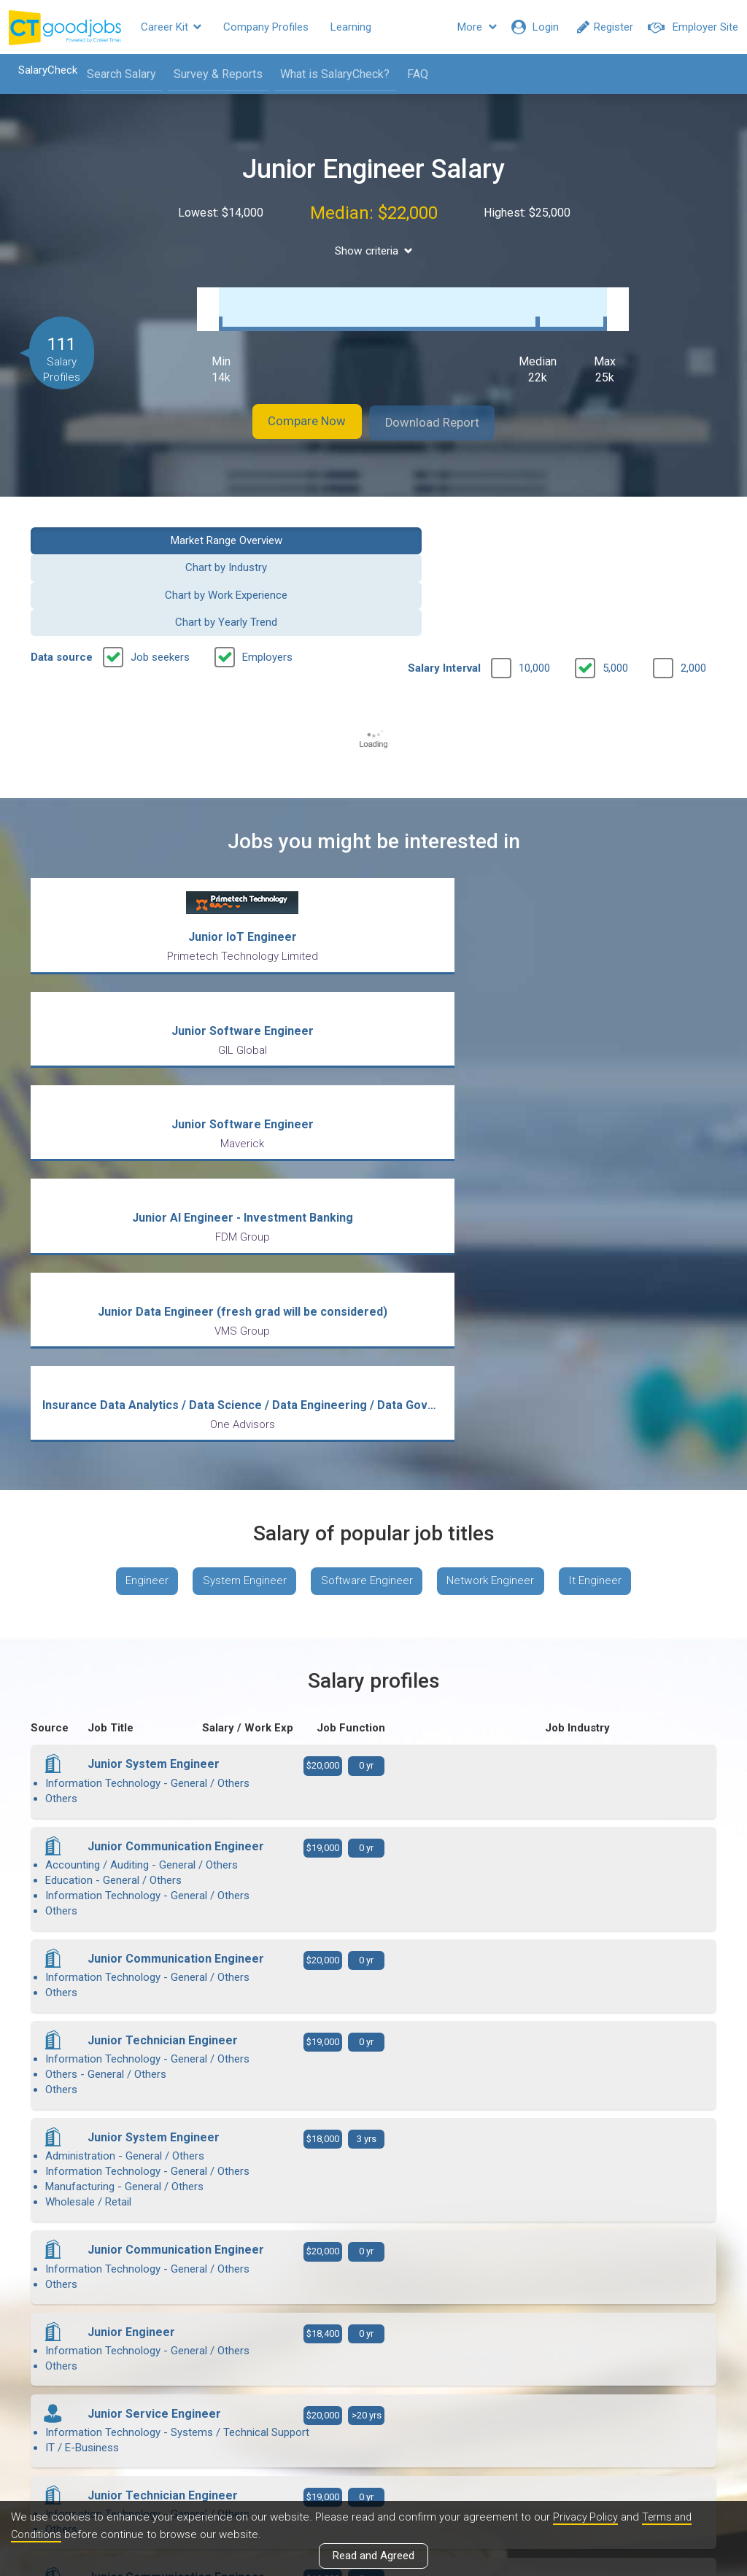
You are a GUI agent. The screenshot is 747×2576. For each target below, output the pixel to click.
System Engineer (239, 1191)
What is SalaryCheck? (327, 74)
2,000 (693, 570)
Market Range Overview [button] (108, 523)
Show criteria (373, 251)
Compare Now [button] (293, 408)
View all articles (374, 2419)
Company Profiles (266, 27)
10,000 (534, 570)
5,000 (615, 570)
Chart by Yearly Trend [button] (639, 523)
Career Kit (171, 27)
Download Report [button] (447, 408)
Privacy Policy (586, 2516)
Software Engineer (367, 1191)
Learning (350, 27)
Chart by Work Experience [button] (461, 523)
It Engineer (607, 1191)
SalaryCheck (40, 70)
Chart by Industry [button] (285, 523)
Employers (267, 559)
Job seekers (160, 559)
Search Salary (114, 74)
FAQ (410, 74)
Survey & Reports (210, 74)
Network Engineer (497, 1191)
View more (373, 2143)
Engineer (136, 1191)
